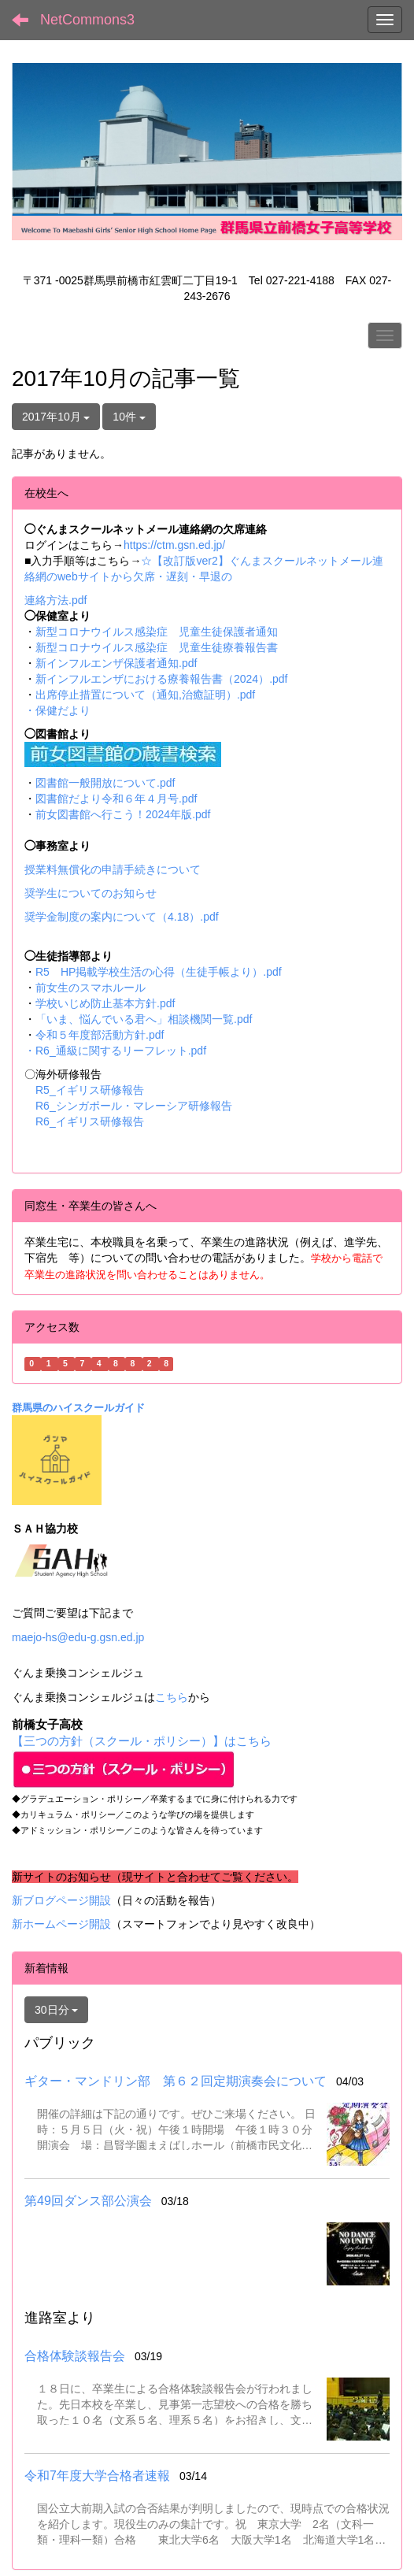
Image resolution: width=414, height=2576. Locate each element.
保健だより (63, 710)
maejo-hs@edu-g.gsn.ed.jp (78, 1637)
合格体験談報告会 (74, 2356)
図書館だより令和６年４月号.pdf (116, 798)
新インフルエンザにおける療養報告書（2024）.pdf (161, 679)
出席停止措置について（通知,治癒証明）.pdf (145, 694)
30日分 (56, 2009)
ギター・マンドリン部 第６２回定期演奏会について (175, 2081)
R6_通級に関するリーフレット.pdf (120, 1050)
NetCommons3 (87, 20)
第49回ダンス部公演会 (88, 2200)
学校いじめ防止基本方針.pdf (105, 1003)
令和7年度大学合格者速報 (97, 2475)
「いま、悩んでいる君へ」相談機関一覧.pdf (143, 1019)
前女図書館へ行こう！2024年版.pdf (123, 814)
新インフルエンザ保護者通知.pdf (116, 663)
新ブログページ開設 (61, 1900)
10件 (129, 416)
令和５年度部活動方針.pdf (99, 1035)
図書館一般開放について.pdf (105, 783)
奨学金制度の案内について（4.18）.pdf (121, 916)
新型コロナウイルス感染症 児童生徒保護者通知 (156, 631)
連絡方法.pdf (55, 600)
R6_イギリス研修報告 (89, 1121)
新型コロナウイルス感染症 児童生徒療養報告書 (156, 647)
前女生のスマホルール (90, 987)
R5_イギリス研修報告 (95, 1090)
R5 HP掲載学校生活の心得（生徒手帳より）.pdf (158, 972)
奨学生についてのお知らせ (90, 893)
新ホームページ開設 (61, 1924)
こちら (171, 1697)
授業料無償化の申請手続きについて (112, 869)
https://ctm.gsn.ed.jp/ (174, 545)
